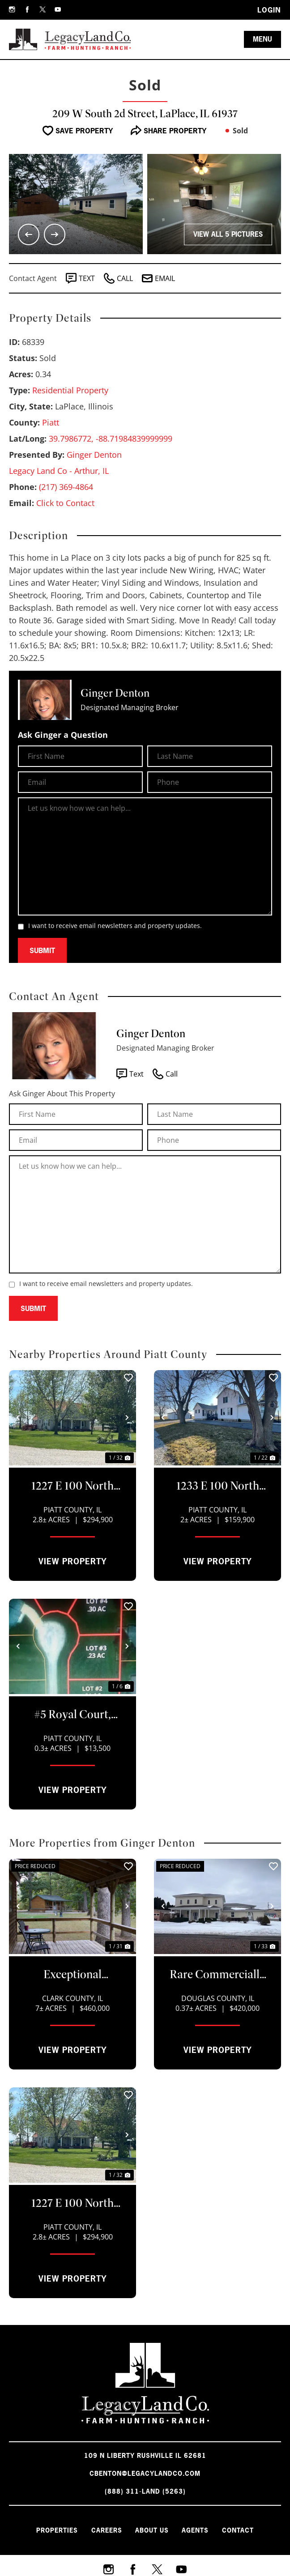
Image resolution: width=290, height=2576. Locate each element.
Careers (101, 2528)
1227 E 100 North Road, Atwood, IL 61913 (72, 1486)
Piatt (50, 422)
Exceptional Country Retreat (72, 1975)
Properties (47, 2528)
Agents (200, 2528)
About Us (152, 2528)
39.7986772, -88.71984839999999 (110, 438)
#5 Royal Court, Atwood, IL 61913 (72, 1715)
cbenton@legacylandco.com (145, 2473)
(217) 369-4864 (66, 486)
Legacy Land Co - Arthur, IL (59, 470)
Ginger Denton (94, 454)
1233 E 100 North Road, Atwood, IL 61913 (217, 1486)
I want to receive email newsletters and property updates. (115, 926)
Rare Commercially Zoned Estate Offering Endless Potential (217, 1975)
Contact (247, 2528)
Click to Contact (65, 503)
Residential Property (70, 390)
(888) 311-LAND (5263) (145, 2491)
